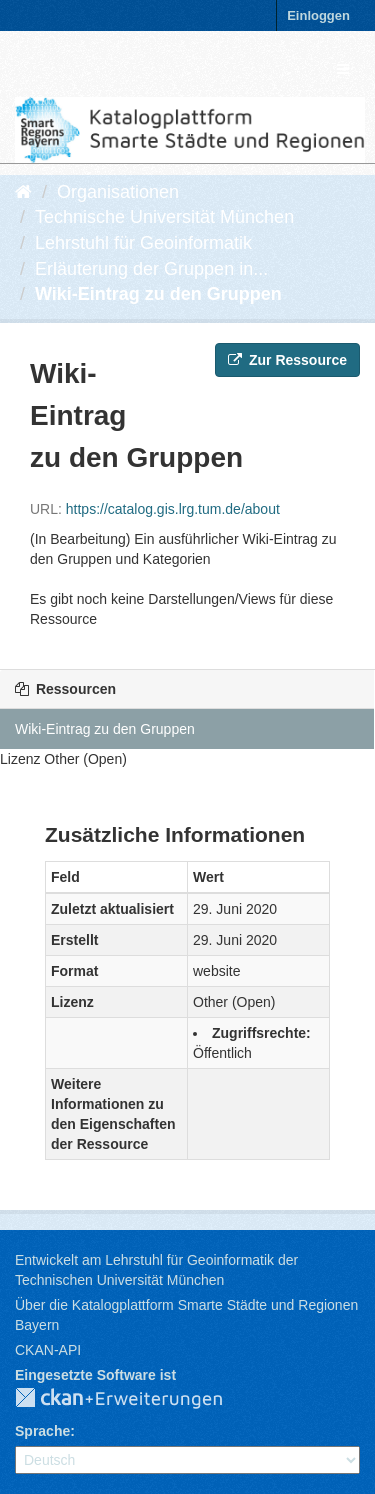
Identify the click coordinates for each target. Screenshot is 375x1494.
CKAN (135, 1399)
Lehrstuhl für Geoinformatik (143, 243)
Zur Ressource (287, 360)
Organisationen (118, 192)
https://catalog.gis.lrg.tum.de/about (173, 509)
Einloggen (318, 15)
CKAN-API (48, 1350)
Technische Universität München (164, 217)
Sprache (42, 1431)
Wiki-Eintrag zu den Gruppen (158, 294)
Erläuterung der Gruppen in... (151, 269)
